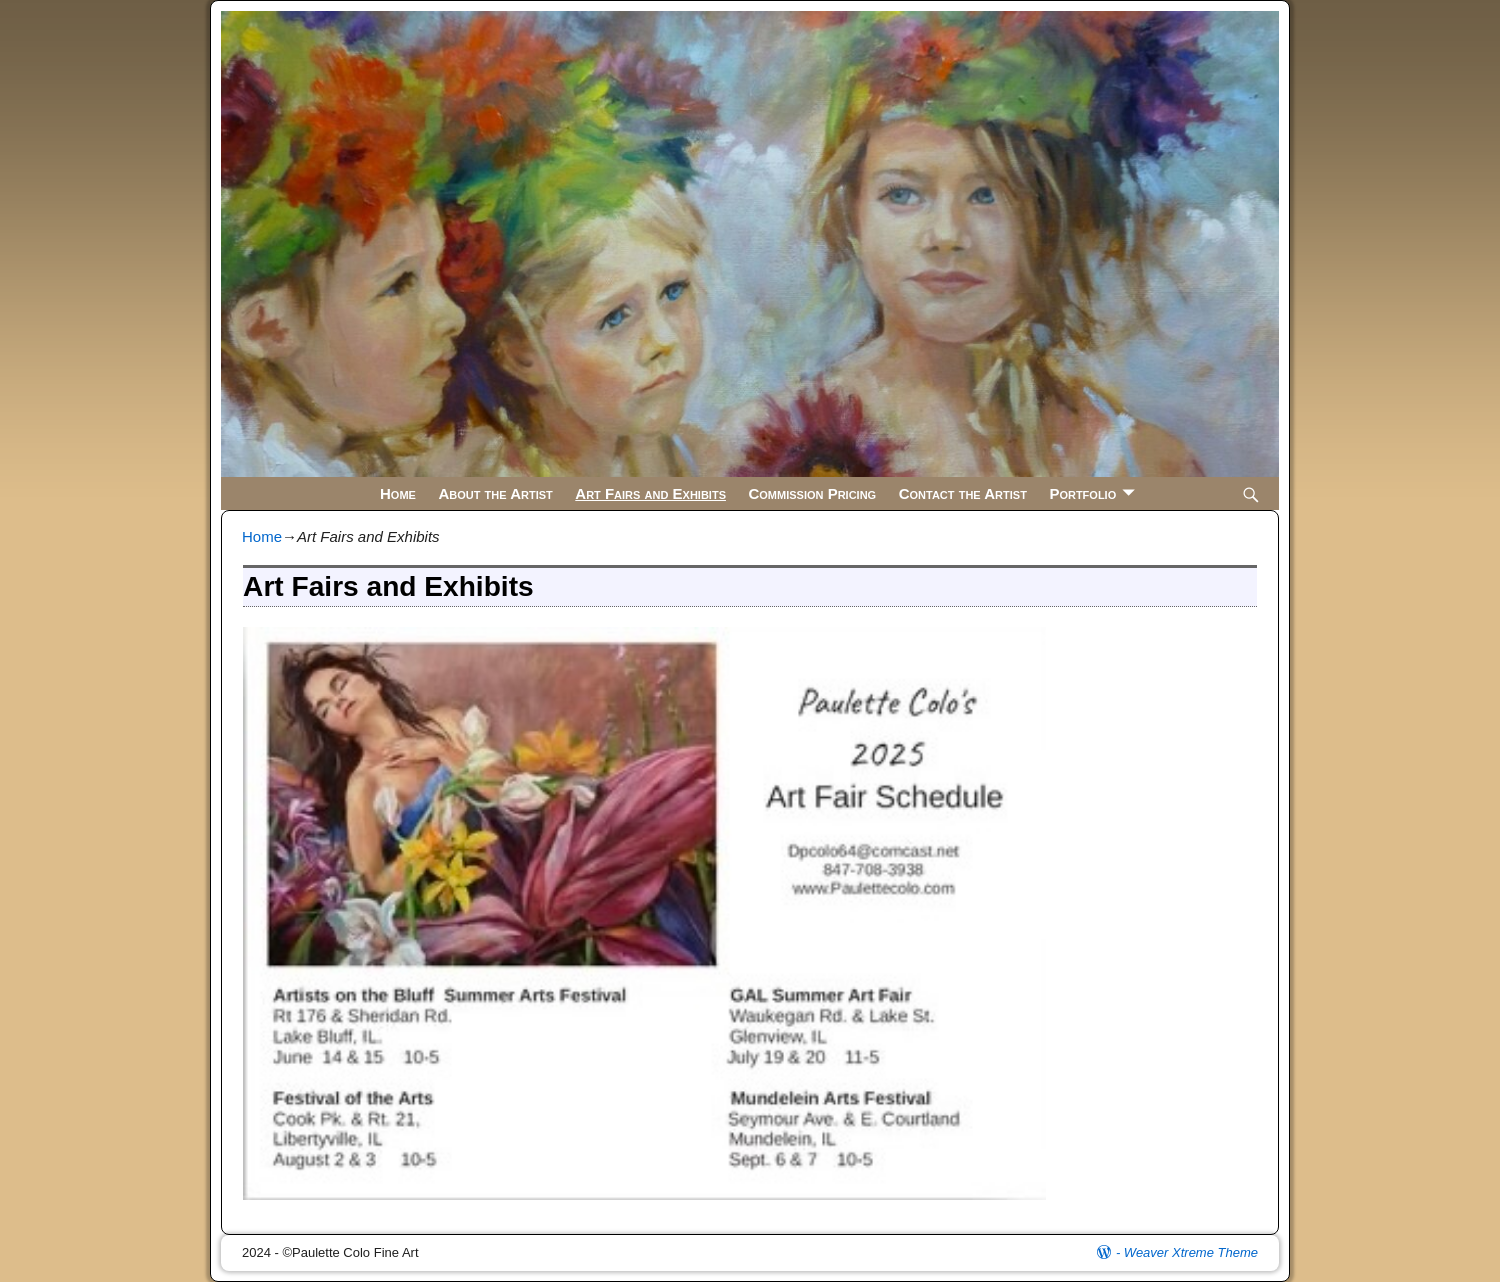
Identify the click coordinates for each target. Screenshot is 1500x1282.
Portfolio (1082, 493)
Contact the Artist (963, 493)
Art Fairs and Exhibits (650, 493)
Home (398, 493)
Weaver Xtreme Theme (1191, 1252)
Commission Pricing (812, 493)
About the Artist (495, 493)
